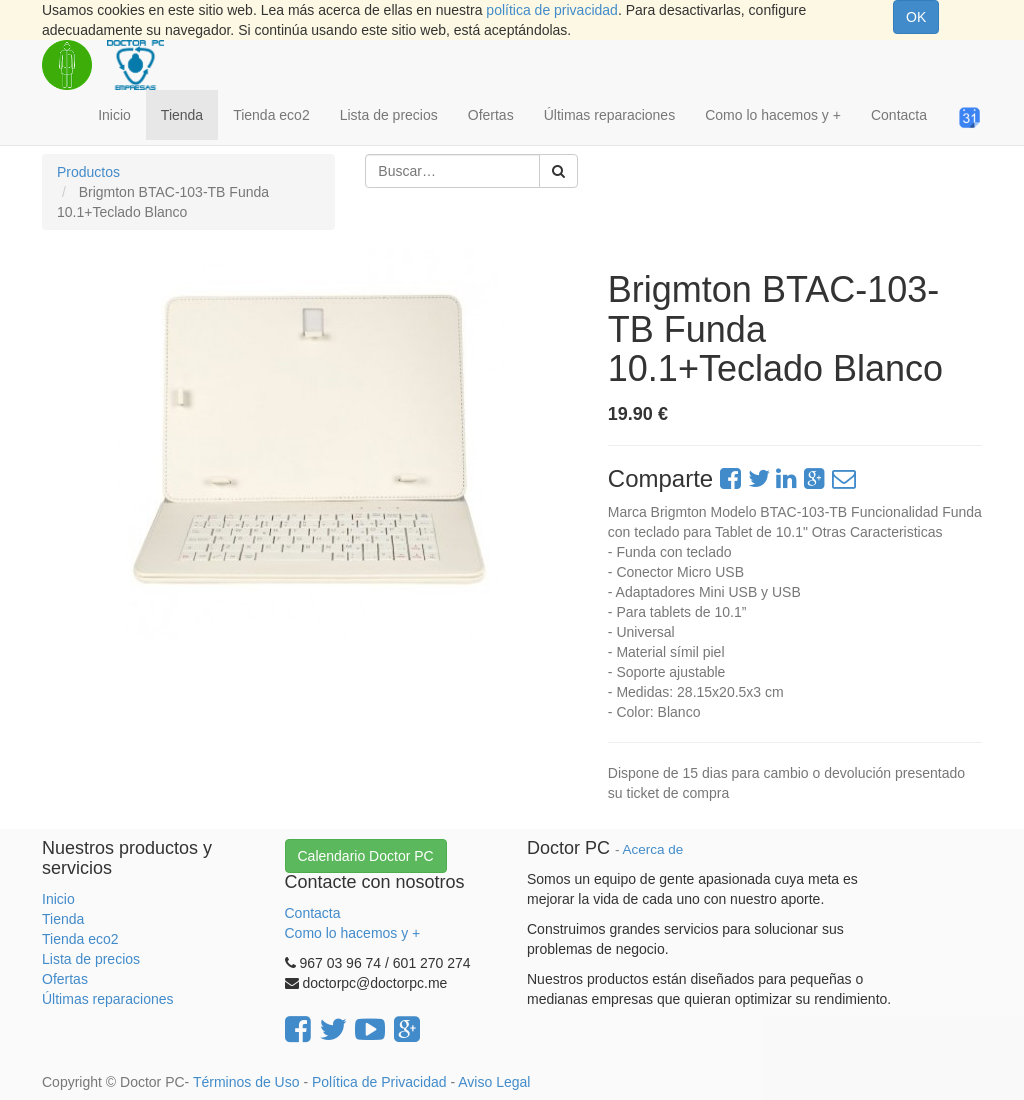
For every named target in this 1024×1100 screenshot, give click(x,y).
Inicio (58, 899)
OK (916, 17)
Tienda (63, 919)
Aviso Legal (494, 1082)
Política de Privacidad (379, 1082)
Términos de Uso (246, 1082)
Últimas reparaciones (108, 999)
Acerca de (653, 849)
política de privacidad (552, 10)
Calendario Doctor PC (366, 856)
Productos (88, 172)
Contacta (313, 913)
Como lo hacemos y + (353, 933)
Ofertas (65, 979)
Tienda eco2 (80, 939)
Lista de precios (91, 959)
